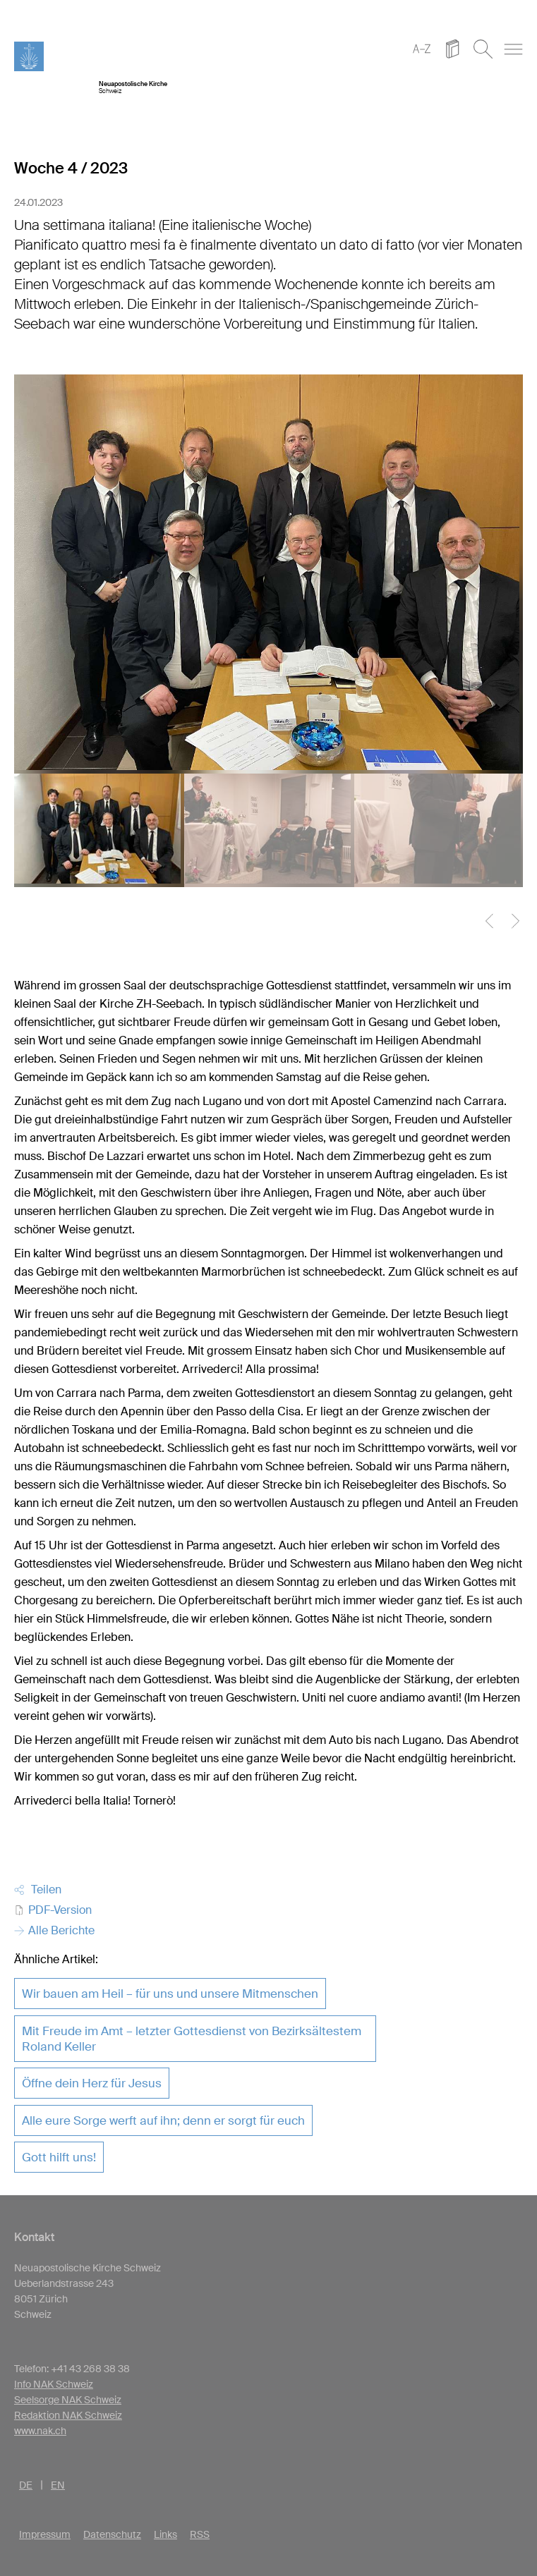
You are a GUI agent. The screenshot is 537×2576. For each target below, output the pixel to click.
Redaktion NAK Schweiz (68, 2415)
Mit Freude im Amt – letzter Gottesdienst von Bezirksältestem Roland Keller (191, 2038)
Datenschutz (112, 2534)
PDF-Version (53, 1910)
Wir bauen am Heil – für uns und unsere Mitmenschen (170, 1993)
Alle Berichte (54, 1930)
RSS (200, 2534)
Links (165, 2534)
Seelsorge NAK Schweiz (67, 2399)
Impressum (45, 2534)
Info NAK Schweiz (53, 2384)
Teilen (37, 1889)
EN (58, 2485)
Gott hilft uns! (59, 2157)
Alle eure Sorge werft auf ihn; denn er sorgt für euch (163, 2120)
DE (25, 2485)
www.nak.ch (40, 2430)
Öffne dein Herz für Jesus (92, 2083)
